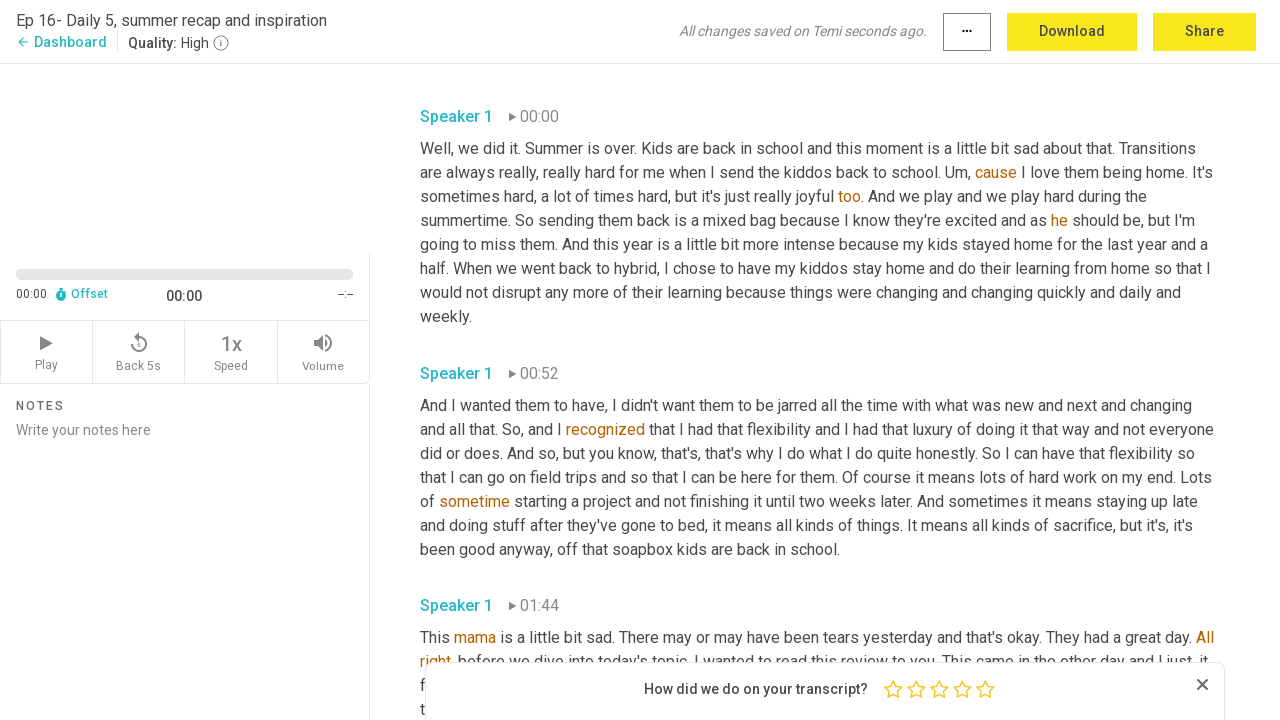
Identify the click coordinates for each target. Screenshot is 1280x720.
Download (1072, 31)
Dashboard (61, 42)
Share (1204, 31)
